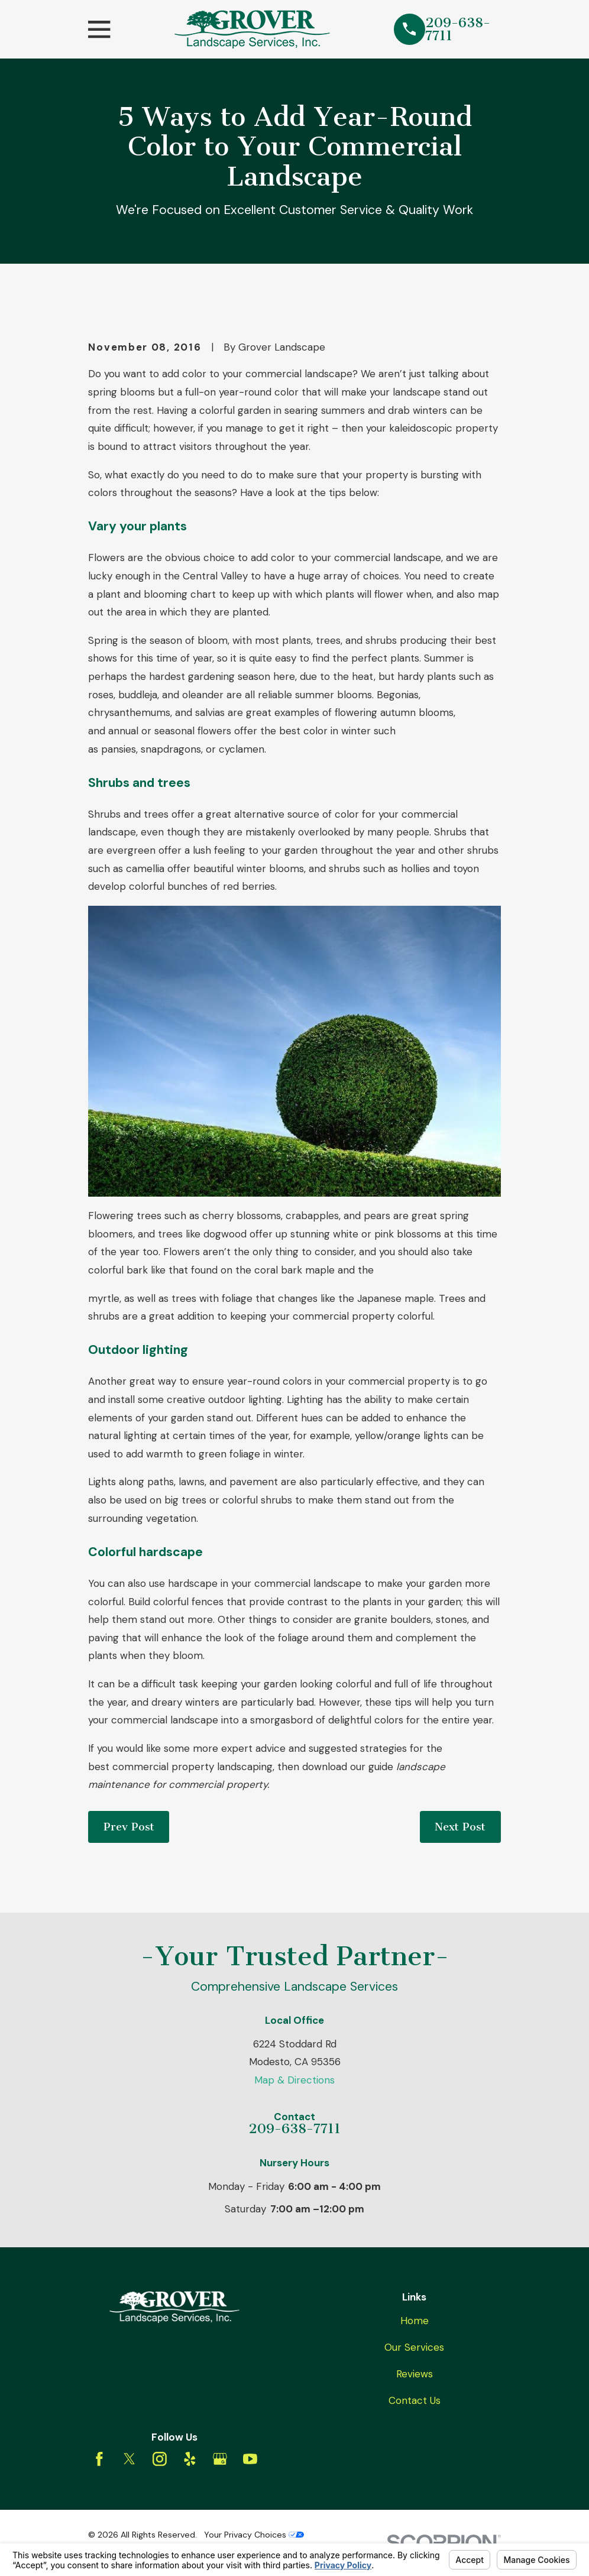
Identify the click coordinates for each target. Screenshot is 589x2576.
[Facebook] (99, 2459)
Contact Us (415, 2400)
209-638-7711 (457, 29)
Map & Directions (294, 2079)
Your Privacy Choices (254, 2534)
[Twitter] (129, 2459)
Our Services (414, 2347)
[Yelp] (190, 2459)
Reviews (414, 2373)
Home (414, 2320)
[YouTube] (250, 2459)
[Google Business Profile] (220, 2459)
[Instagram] (160, 2459)
